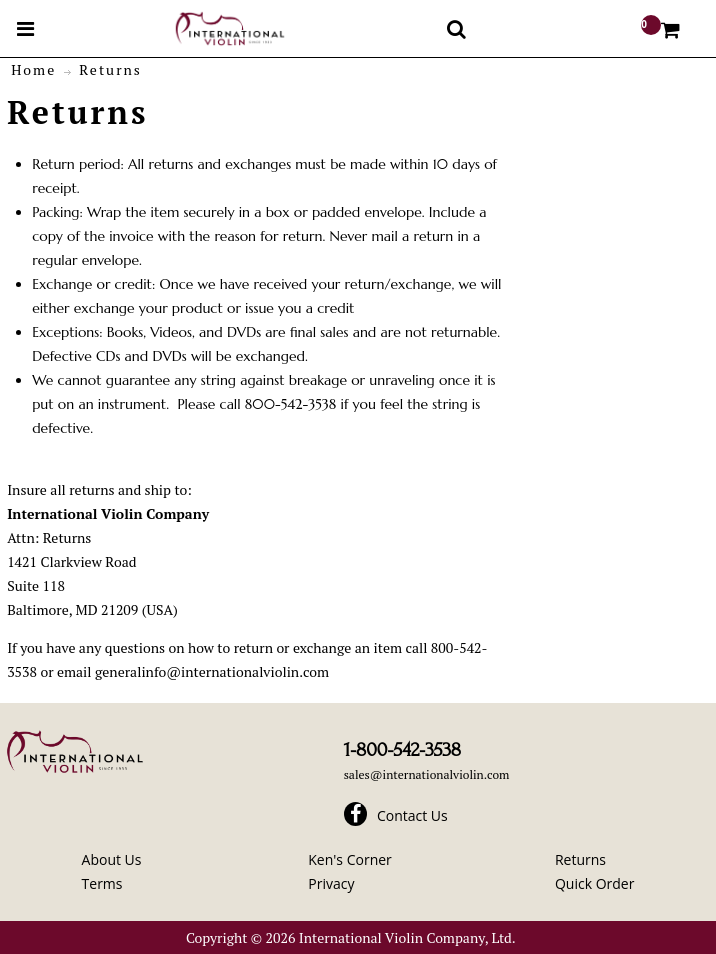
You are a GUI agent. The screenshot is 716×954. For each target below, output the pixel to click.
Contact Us (412, 815)
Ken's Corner (350, 859)
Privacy (331, 883)
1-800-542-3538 (402, 750)
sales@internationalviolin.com (427, 774)
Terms (102, 883)
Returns (580, 859)
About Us (112, 859)
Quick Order (594, 883)
